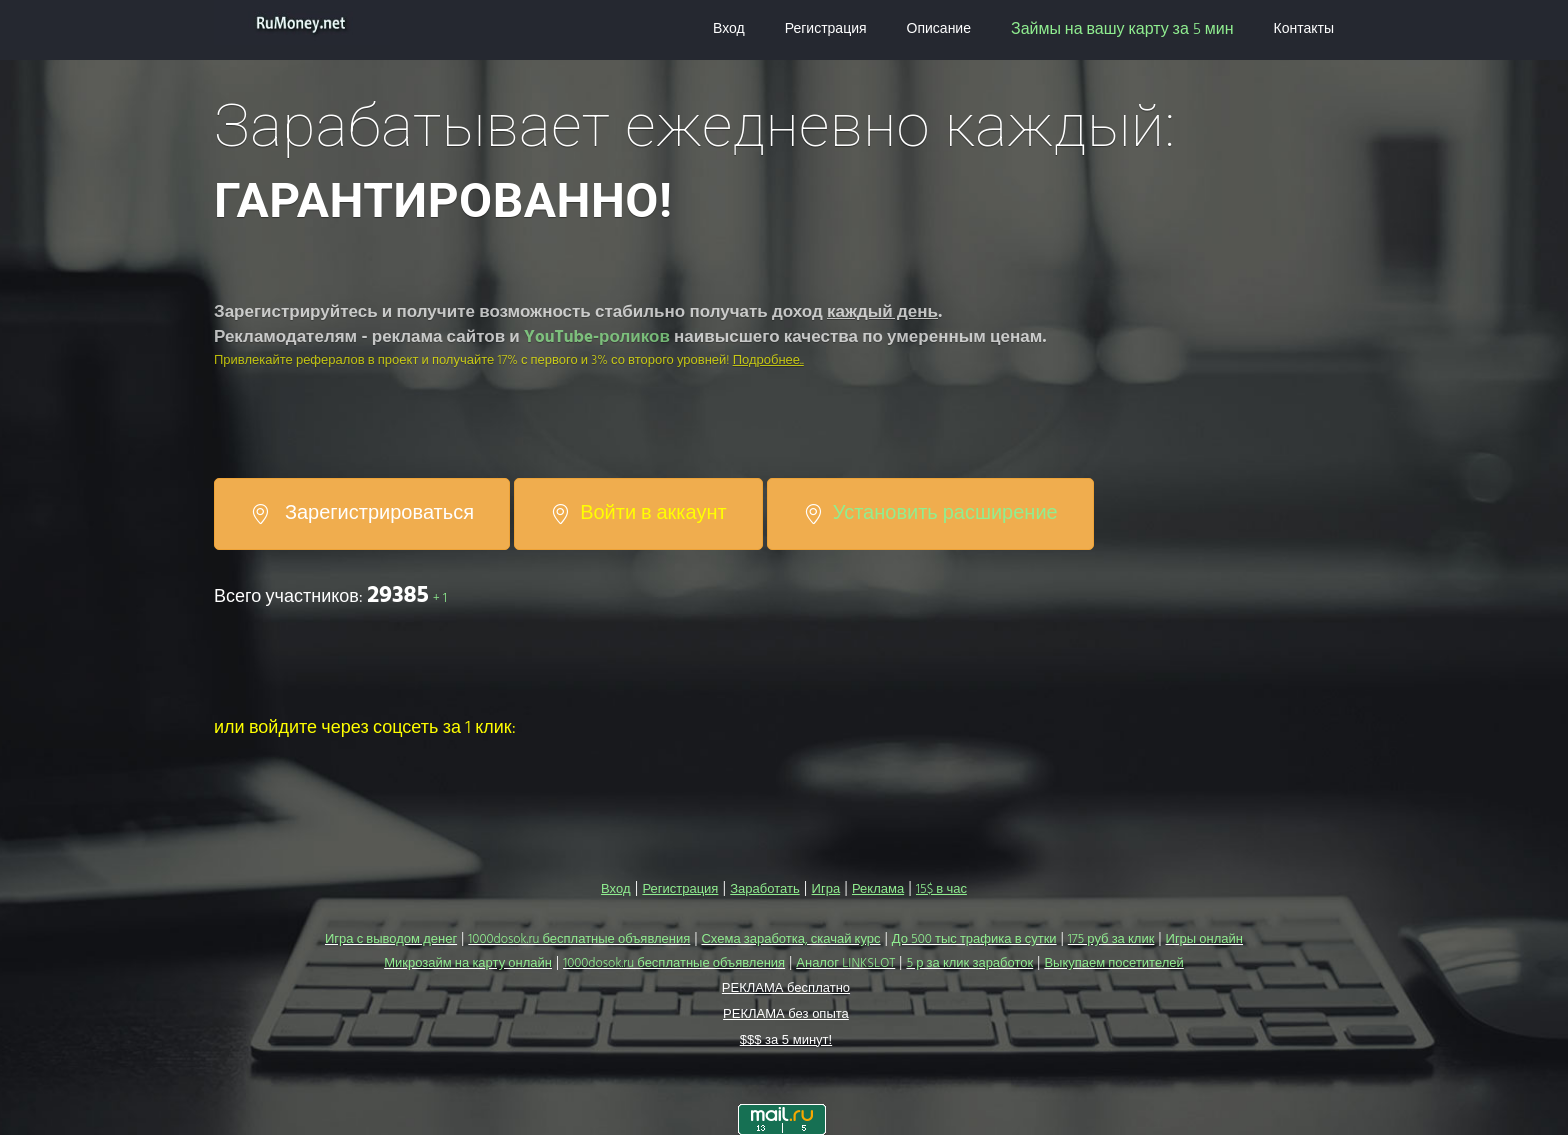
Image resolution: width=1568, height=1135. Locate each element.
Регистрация (826, 29)
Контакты (1304, 29)
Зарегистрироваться (362, 514)
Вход (729, 29)
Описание (939, 29)
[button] (230, 758)
